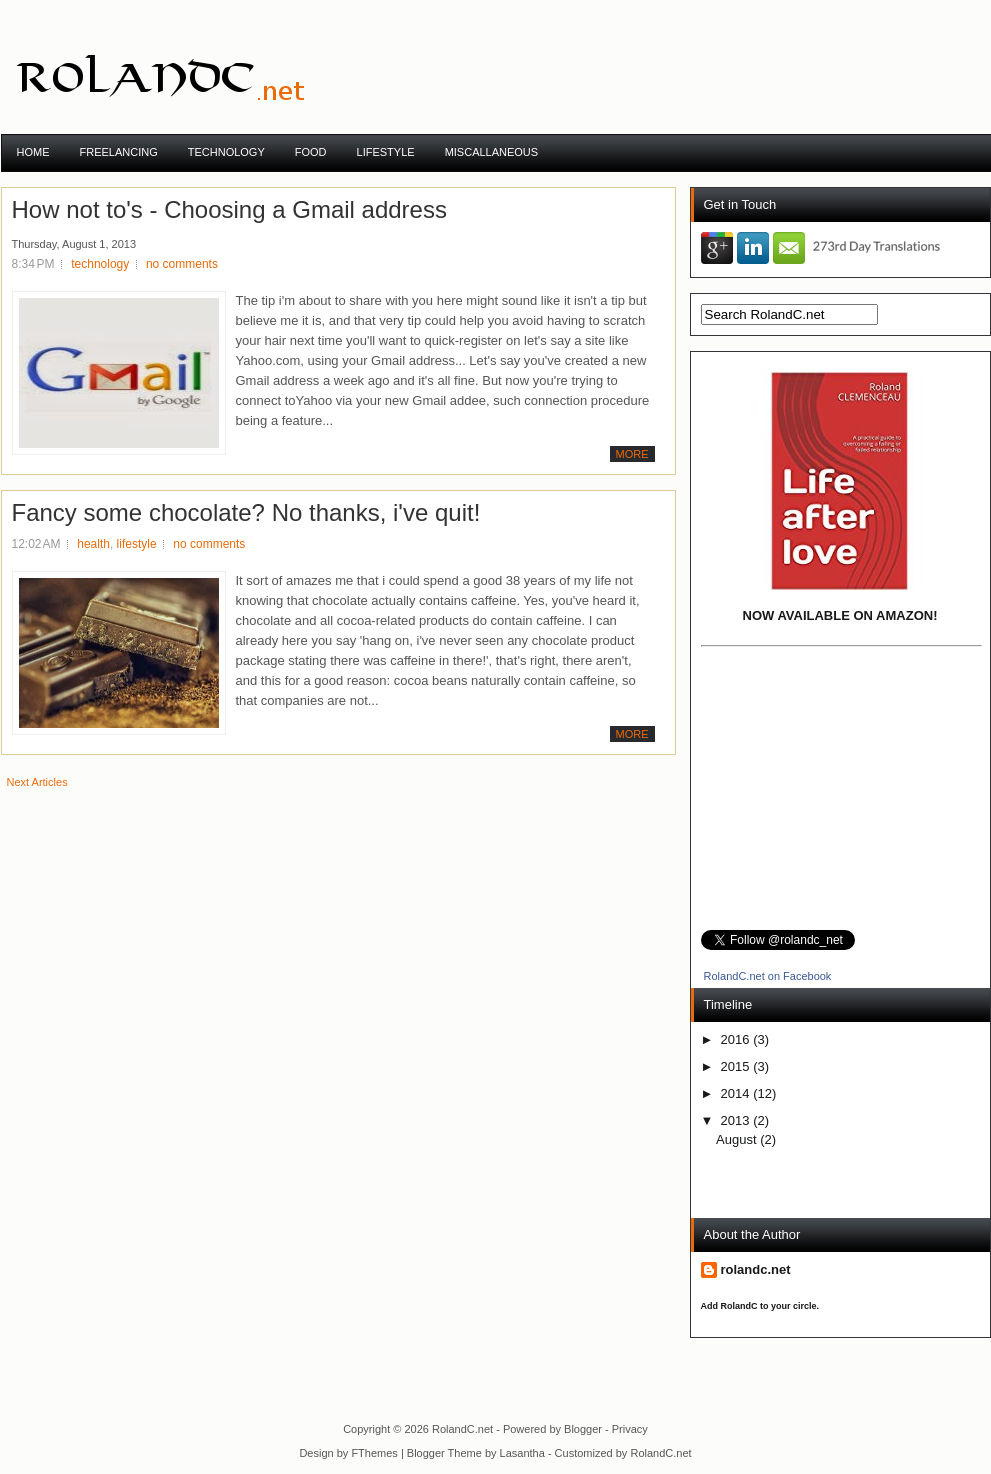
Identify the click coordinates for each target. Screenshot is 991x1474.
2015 (737, 1066)
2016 (737, 1039)
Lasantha (522, 1453)
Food (311, 152)
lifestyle (137, 544)
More (632, 454)
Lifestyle (386, 152)
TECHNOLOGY (226, 152)
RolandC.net (462, 1429)
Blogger (583, 1429)
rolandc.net (756, 1269)
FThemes (374, 1453)
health (93, 544)
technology (100, 264)
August (738, 1139)
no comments (182, 264)
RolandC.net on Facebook (766, 976)
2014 (737, 1093)
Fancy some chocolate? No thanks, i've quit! (246, 513)
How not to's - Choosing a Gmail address (229, 210)
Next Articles (37, 782)
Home (33, 152)
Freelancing (119, 152)
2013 (737, 1120)
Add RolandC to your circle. (760, 1306)
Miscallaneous (492, 152)
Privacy (630, 1429)
